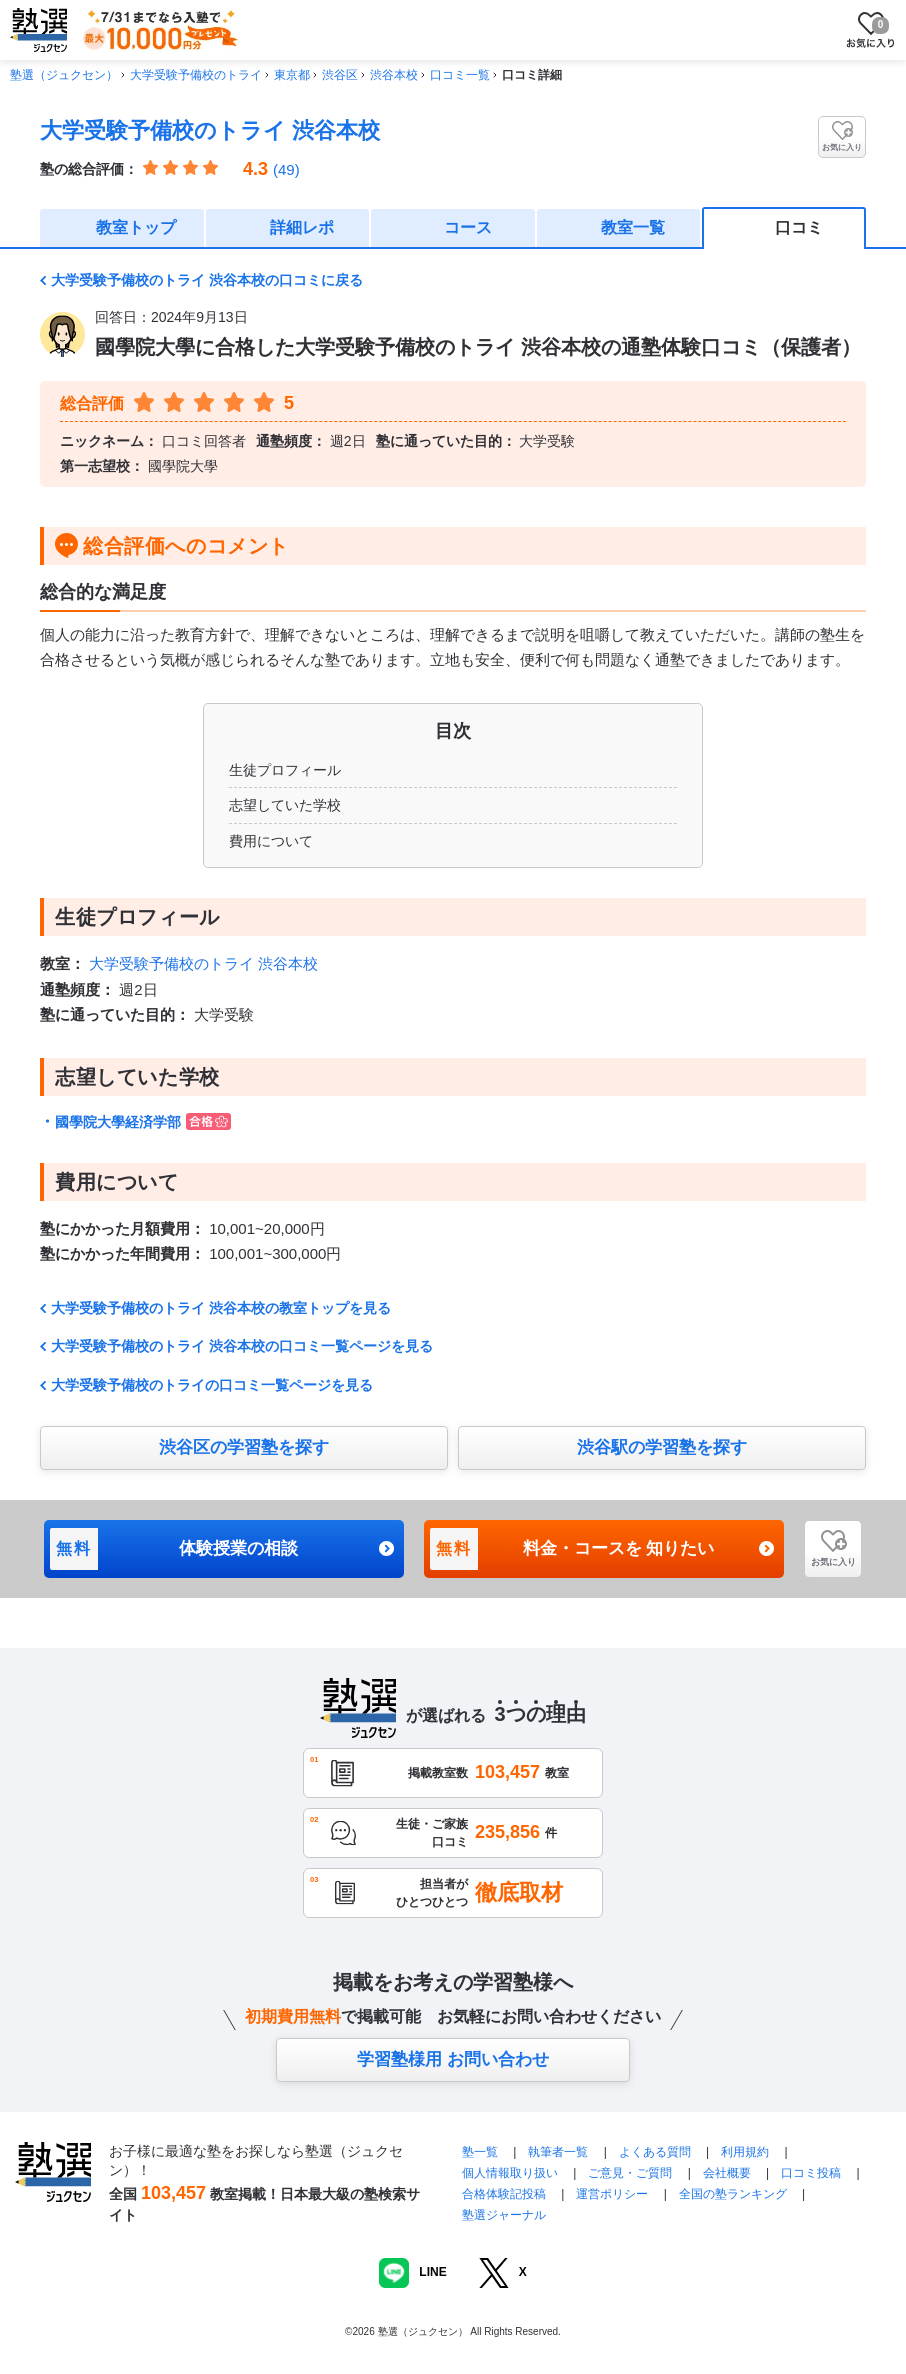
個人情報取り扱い (510, 2173)
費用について (271, 841)
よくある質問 (656, 2152)
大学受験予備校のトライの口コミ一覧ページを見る (212, 1385)
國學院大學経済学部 (143, 1121)
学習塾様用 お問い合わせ (453, 2059)
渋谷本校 (394, 75)
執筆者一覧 (558, 2152)
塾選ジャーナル (504, 2215)
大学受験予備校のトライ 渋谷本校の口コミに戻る (207, 280)
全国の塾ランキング (733, 2194)
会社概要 (727, 2173)
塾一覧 (480, 2152)
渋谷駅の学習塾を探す (662, 1447)
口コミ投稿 (811, 2173)
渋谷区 (340, 75)
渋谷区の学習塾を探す (244, 1447)
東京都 (292, 75)
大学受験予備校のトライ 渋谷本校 (210, 130)
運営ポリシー (612, 2194)
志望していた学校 (285, 805)
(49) (286, 169)
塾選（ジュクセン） (64, 75)
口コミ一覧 (460, 75)
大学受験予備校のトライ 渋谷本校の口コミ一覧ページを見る (242, 1346)
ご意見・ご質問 (630, 2173)
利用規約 (745, 2152)
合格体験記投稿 (504, 2194)
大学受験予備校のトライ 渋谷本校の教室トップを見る (221, 1308)
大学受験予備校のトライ (196, 75)
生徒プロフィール (285, 770)
